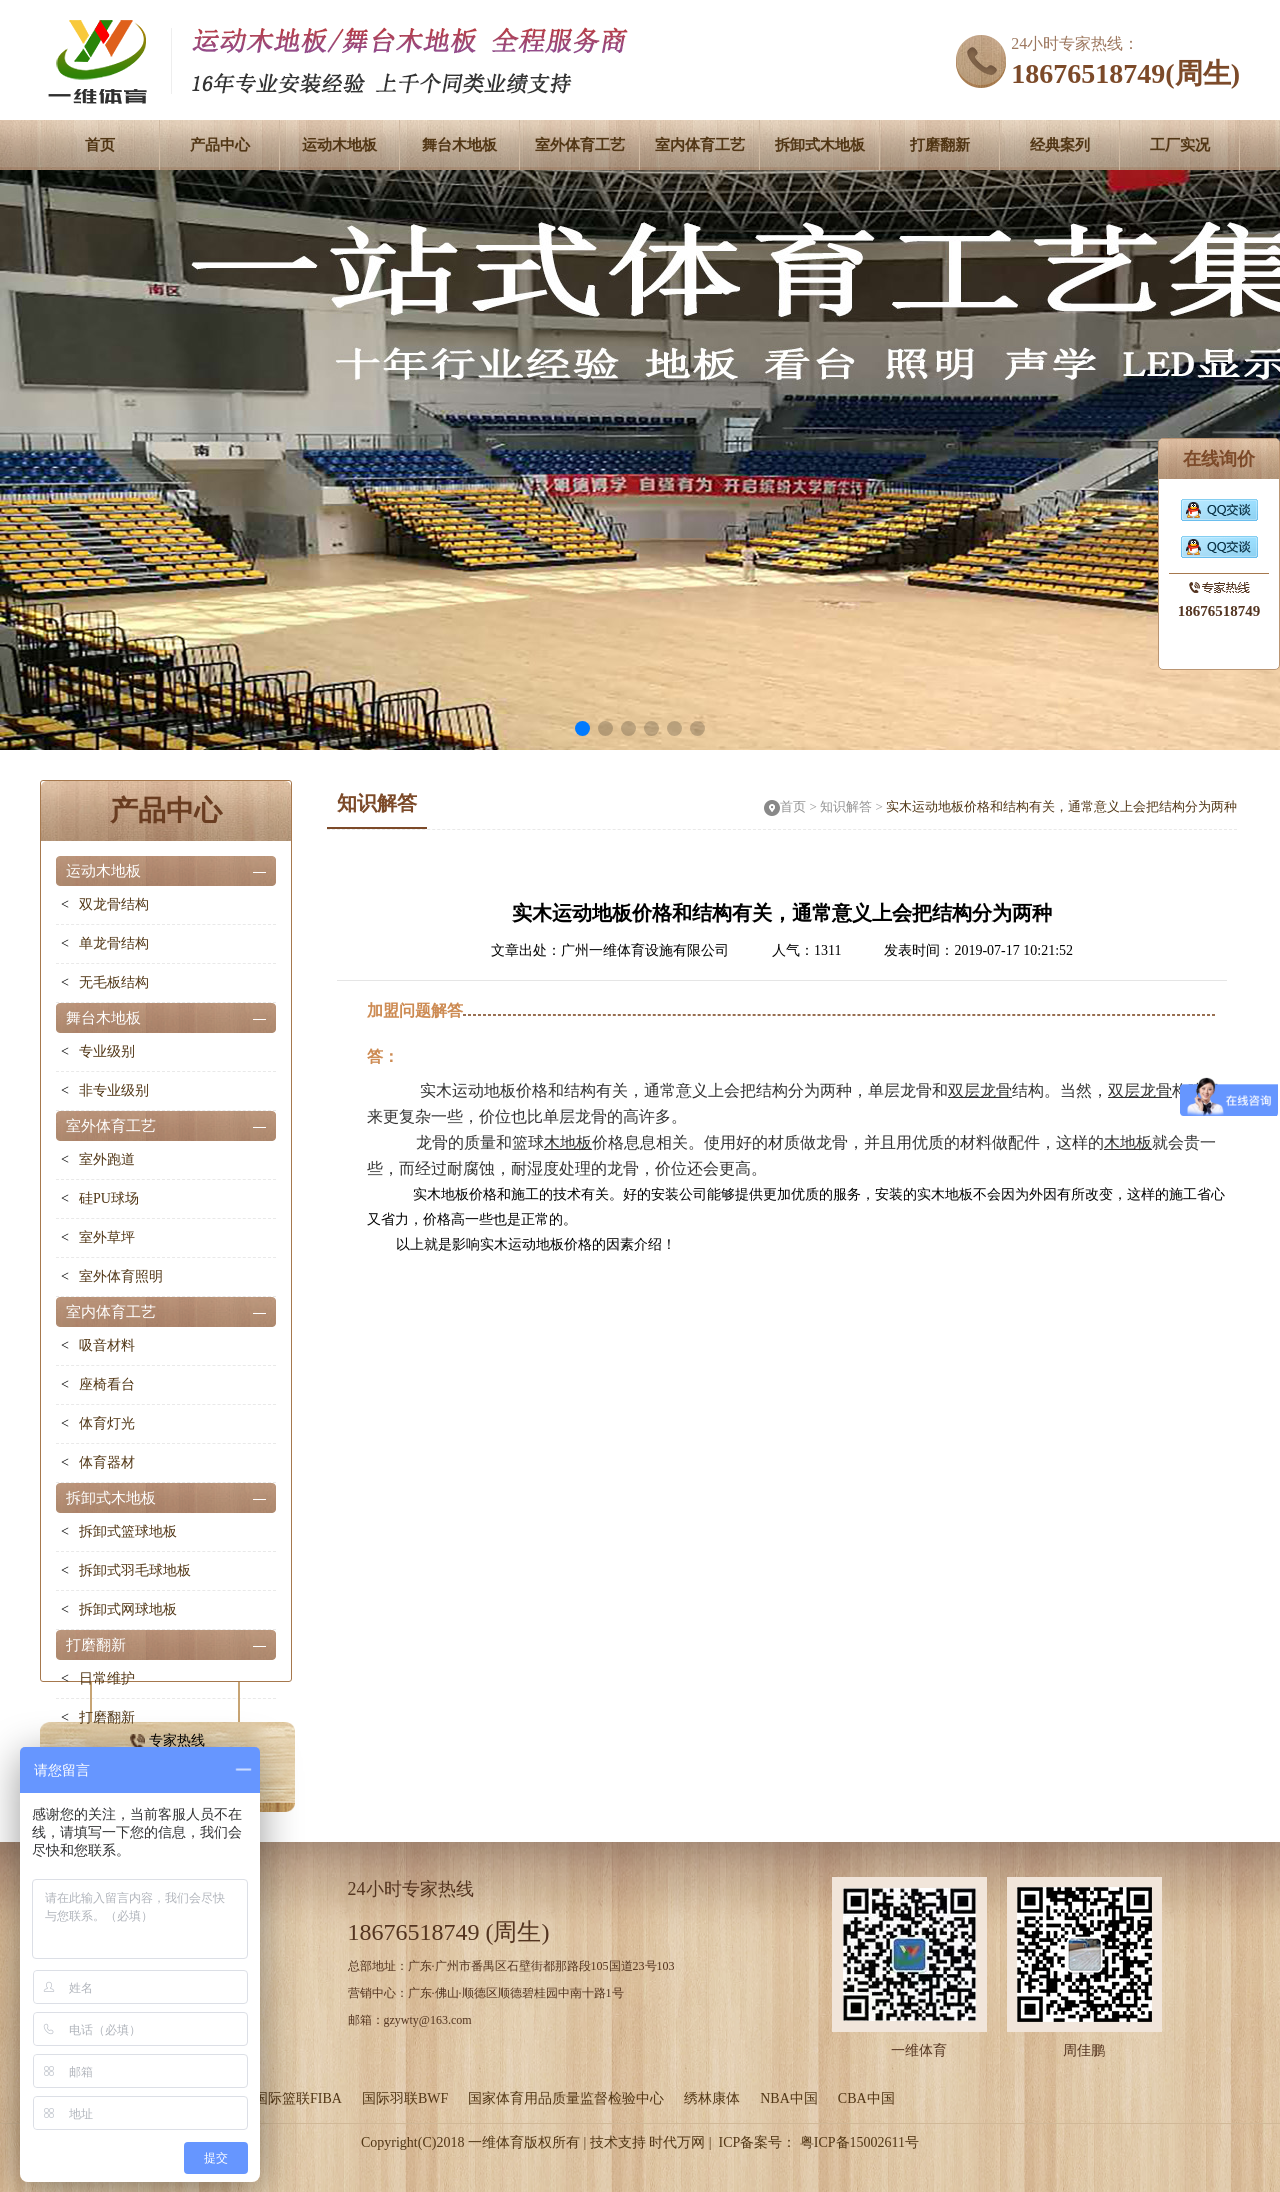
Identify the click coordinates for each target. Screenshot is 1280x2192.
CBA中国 (866, 2098)
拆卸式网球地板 (128, 1609)
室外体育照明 (121, 1276)
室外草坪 (107, 1237)
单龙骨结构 (114, 943)
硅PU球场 (109, 1198)
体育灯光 (107, 1423)
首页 (100, 145)
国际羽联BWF (405, 2098)
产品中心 (220, 145)
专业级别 (107, 1051)
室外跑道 (107, 1159)
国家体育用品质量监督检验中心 (566, 2098)
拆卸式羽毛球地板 (135, 1570)
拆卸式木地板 (820, 145)
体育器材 (107, 1462)
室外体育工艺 (580, 145)
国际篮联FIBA (298, 2098)
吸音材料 (107, 1345)
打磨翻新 (940, 145)
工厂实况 (1180, 145)
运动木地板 (339, 145)
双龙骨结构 (114, 904)
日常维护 (107, 1678)
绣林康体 (712, 2098)
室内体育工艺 (700, 145)
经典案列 (1060, 145)
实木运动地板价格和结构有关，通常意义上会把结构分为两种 (1061, 806)
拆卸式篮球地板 (128, 1531)
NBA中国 (789, 2098)
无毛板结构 (114, 982)
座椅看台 (107, 1384)
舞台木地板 (459, 145)
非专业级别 (114, 1090)
